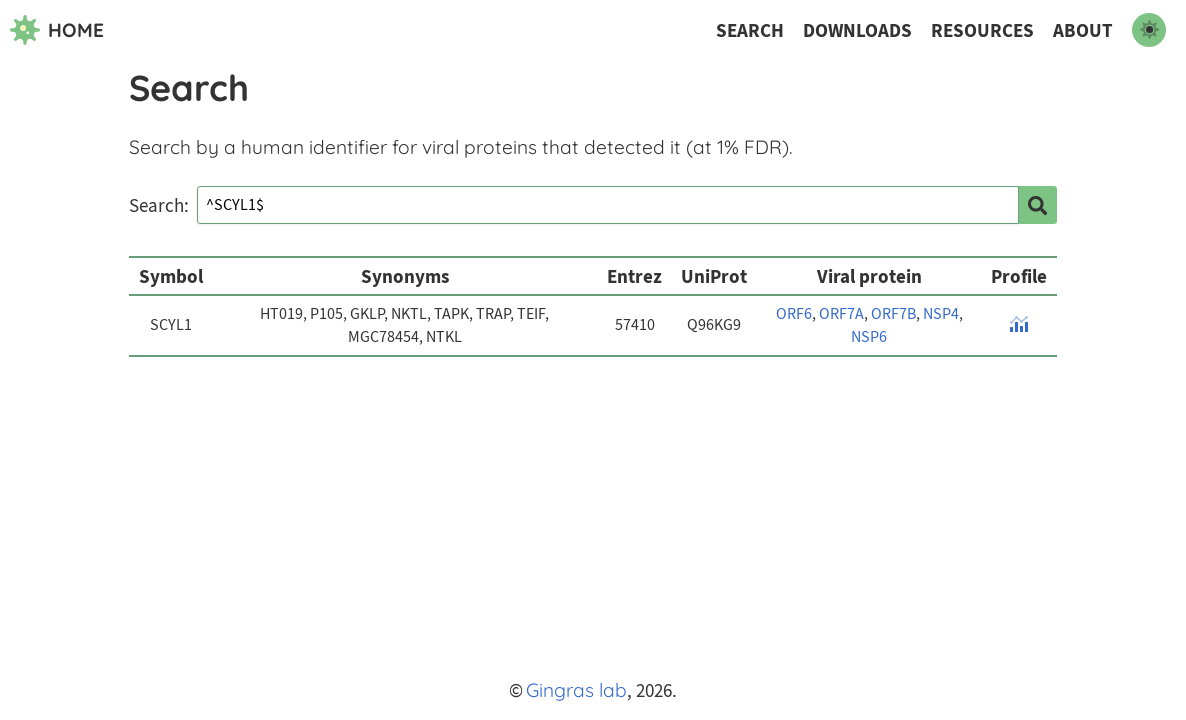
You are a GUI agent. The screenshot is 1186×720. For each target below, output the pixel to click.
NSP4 (941, 314)
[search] (1038, 205)
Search (750, 30)
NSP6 (869, 337)
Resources (982, 30)
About (1083, 30)
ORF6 (794, 314)
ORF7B (893, 314)
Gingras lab (576, 690)
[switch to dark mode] (1149, 30)
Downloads (857, 30)
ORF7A (841, 314)
